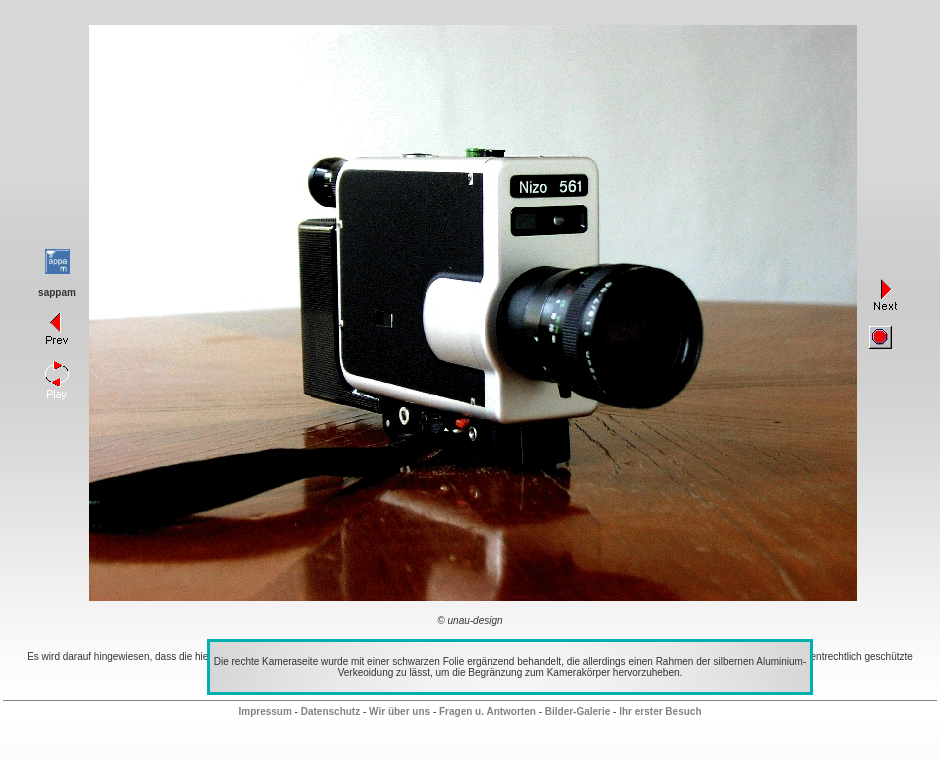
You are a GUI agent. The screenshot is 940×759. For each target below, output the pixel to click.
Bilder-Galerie (578, 711)
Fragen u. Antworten (487, 711)
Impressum (264, 711)
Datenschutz (330, 711)
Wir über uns (399, 711)
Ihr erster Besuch (660, 711)
